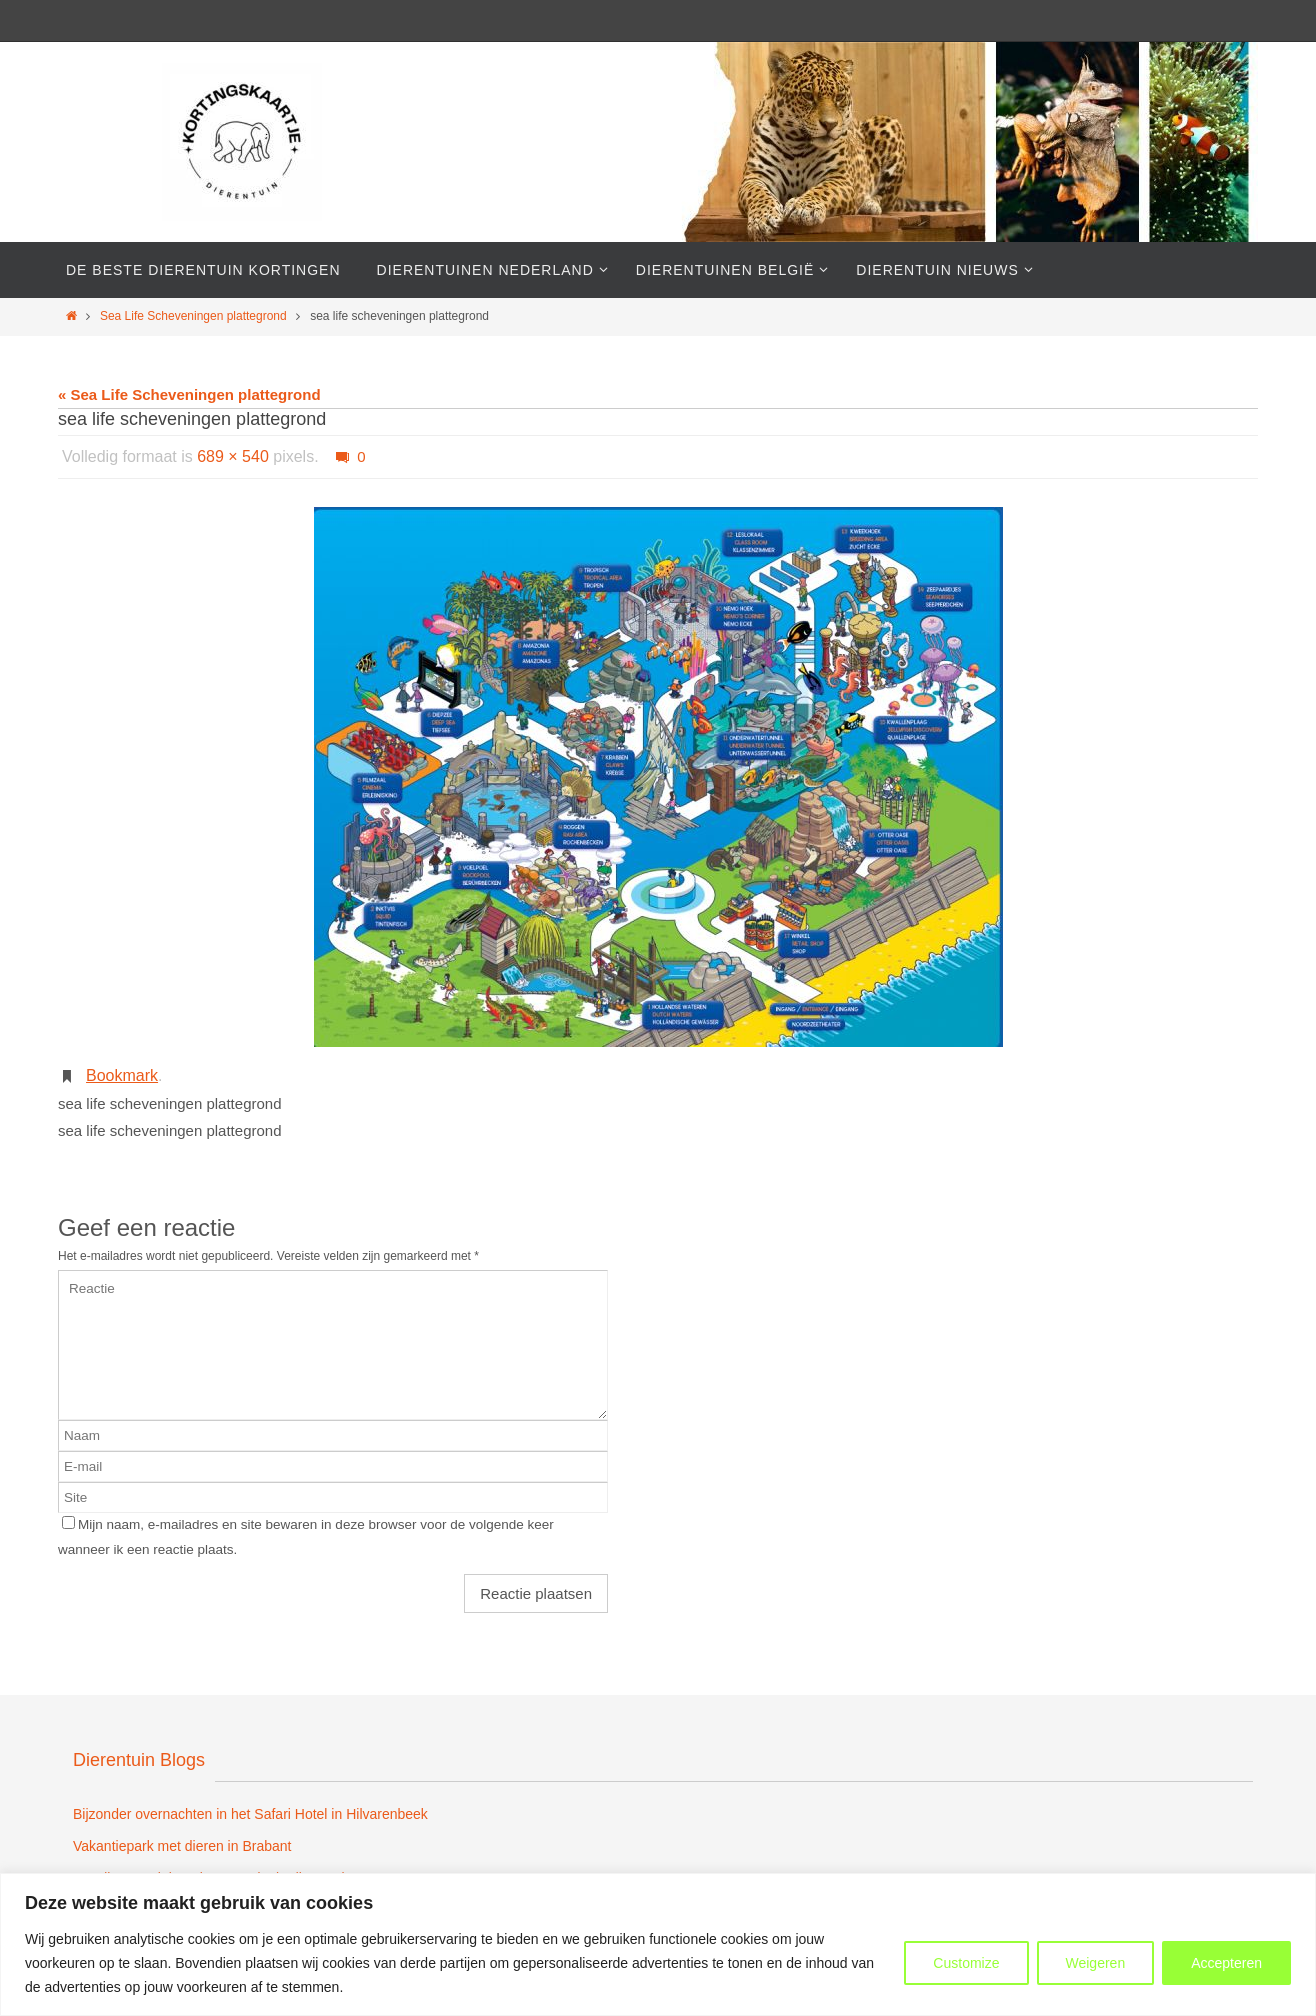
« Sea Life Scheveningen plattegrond (189, 394)
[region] (658, 1944)
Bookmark (122, 1075)
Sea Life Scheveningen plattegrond (193, 316)
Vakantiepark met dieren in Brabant (182, 1846)
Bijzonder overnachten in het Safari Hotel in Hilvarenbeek (250, 1814)
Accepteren (1226, 1963)
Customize (966, 1963)
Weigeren (1096, 1963)
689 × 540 (233, 456)
